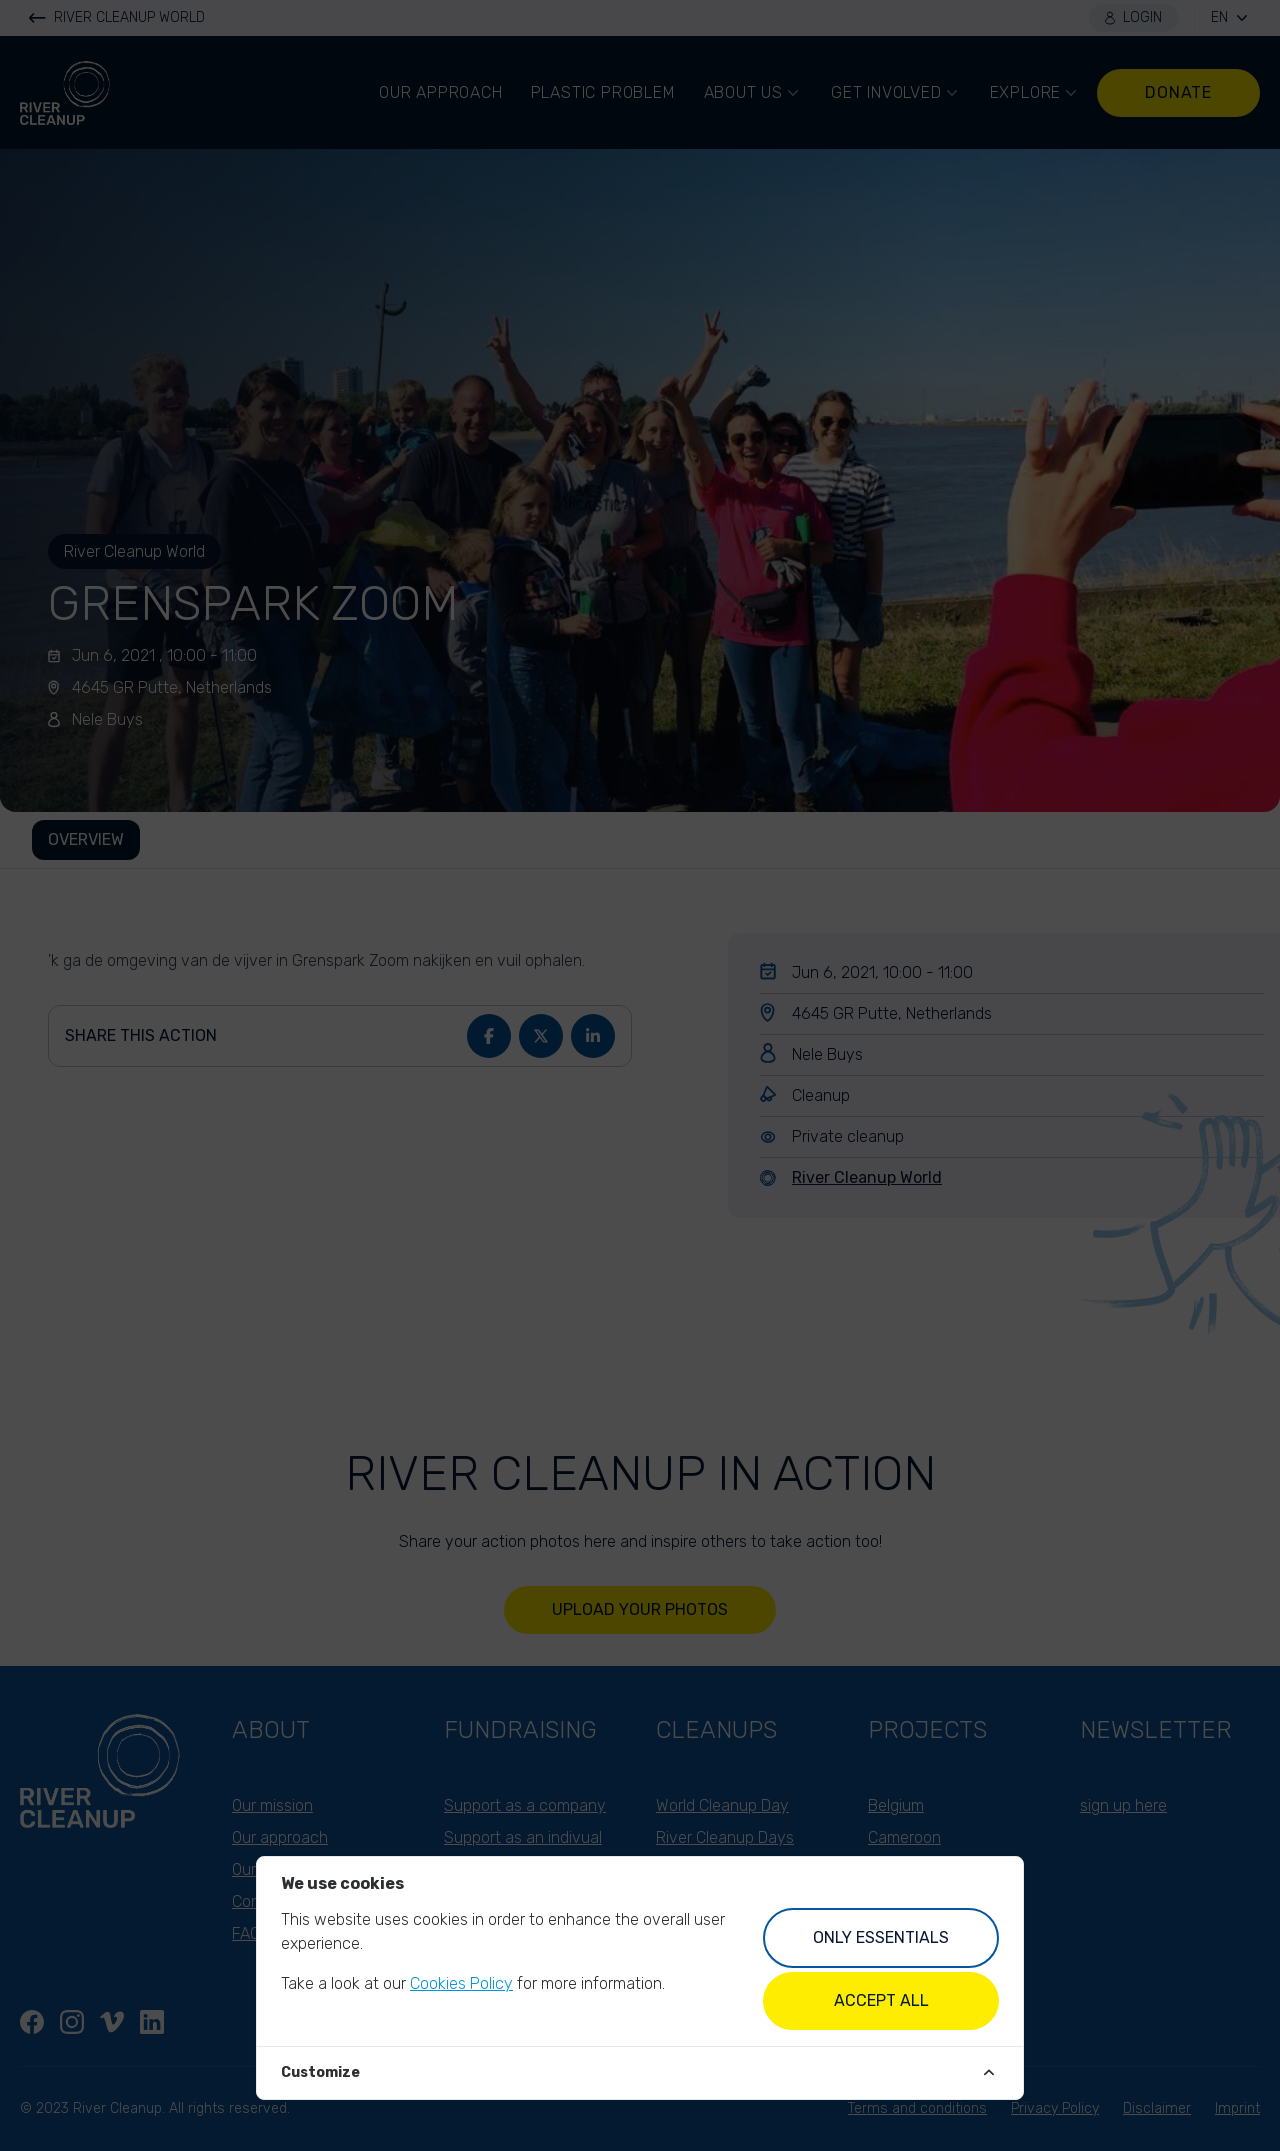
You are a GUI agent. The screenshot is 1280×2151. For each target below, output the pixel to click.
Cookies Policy (461, 1983)
